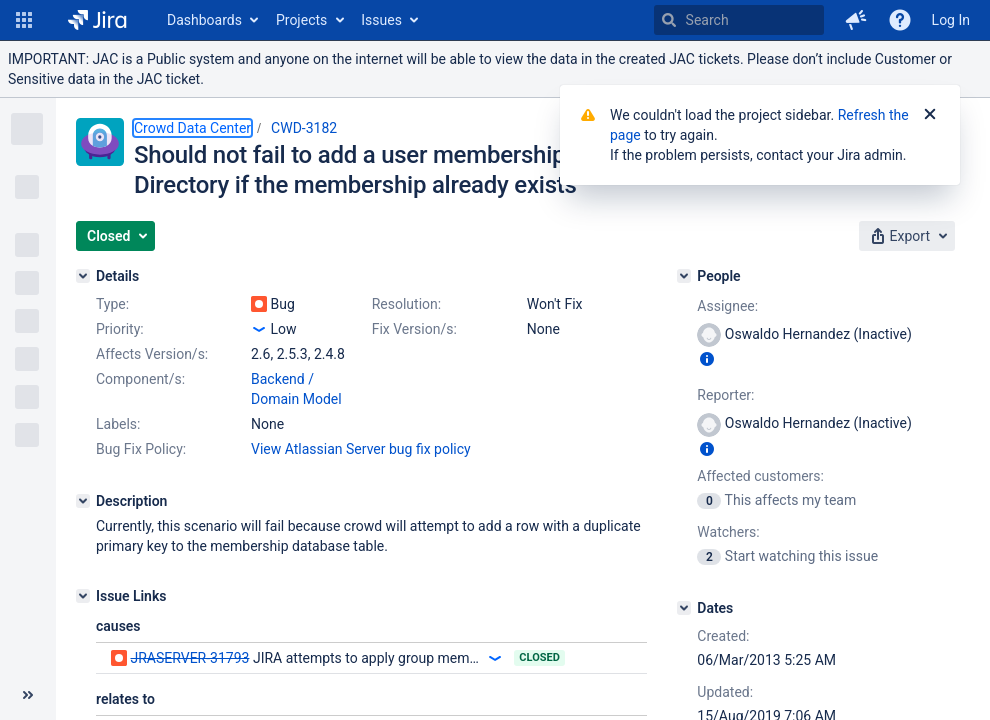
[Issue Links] (83, 596)
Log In (951, 20)
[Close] (930, 115)
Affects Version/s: (152, 354)
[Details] (83, 276)
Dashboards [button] (204, 20)
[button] (24, 20)
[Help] (900, 20)
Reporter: (725, 395)
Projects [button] (301, 20)
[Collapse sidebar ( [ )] (28, 695)
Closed (539, 657)
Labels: (118, 424)
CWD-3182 (304, 128)
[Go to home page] (97, 20)
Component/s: (140, 379)
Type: (112, 304)
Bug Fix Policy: (141, 449)
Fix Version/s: (414, 329)
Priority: (120, 329)
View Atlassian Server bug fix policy (361, 449)
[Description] (83, 501)
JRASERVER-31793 (189, 658)
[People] (684, 276)
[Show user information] (707, 359)
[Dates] (684, 608)
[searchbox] (739, 20)
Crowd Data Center (192, 128)
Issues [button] (381, 20)
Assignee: (727, 306)
